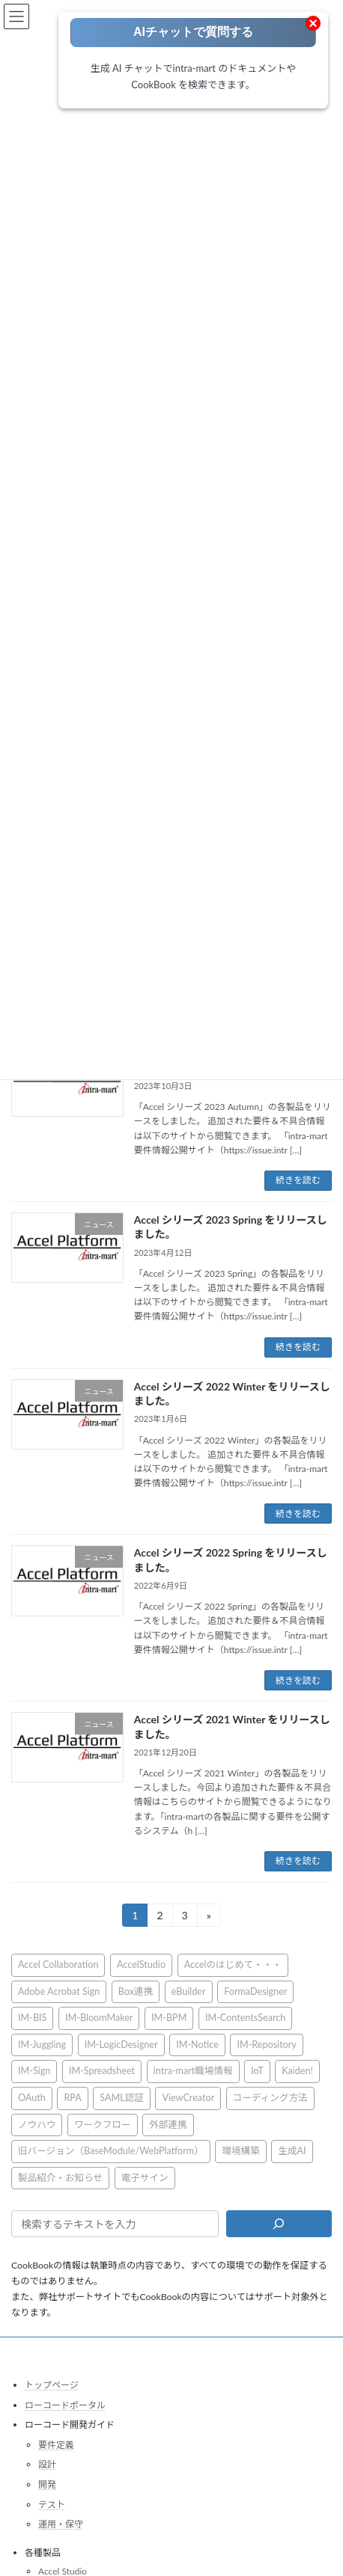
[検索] (279, 2223)
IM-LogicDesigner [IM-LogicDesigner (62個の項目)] (121, 2044)
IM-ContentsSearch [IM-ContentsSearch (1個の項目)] (245, 2017)
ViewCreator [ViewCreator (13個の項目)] (188, 2097)
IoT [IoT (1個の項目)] (257, 2070)
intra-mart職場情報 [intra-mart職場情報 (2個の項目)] (193, 2070)
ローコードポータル (65, 2404)
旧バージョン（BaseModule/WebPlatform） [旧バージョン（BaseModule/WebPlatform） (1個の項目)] (111, 2150)
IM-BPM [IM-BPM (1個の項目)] (168, 2017)
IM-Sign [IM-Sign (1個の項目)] (34, 2070)
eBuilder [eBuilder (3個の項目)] (189, 1991)
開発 (47, 2484)
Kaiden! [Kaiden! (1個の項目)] (297, 2070)
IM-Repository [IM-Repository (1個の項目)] (266, 2044)
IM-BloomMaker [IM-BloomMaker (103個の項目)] (99, 2017)
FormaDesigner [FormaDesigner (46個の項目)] (255, 1991)
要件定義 (56, 2444)
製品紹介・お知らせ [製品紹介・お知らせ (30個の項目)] (60, 2177)
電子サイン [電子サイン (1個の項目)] (145, 2177)
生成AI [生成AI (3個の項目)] (292, 2150)
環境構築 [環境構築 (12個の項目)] (240, 2150)
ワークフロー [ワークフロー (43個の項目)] (102, 2124)
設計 (47, 2464)
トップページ (52, 2385)
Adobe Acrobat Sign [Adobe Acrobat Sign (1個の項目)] (59, 1991)
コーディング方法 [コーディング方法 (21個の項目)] (270, 2097)
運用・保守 (60, 2524)
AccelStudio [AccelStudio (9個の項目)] (141, 1964)
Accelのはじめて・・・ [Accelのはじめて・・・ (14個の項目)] (233, 1964)
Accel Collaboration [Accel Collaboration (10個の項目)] (58, 1964)
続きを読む (298, 1180)
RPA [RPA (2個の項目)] (72, 2097)
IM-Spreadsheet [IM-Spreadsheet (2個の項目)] (102, 2070)
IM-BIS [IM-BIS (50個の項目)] (32, 2017)
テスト (51, 2503)
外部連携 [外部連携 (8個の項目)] (167, 2124)
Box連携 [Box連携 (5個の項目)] (135, 1991)
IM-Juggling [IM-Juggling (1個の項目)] (42, 2044)
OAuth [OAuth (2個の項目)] (32, 2097)
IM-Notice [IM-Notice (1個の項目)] (197, 2044)
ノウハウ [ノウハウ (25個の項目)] (36, 2124)
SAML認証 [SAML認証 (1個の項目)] (122, 2097)
